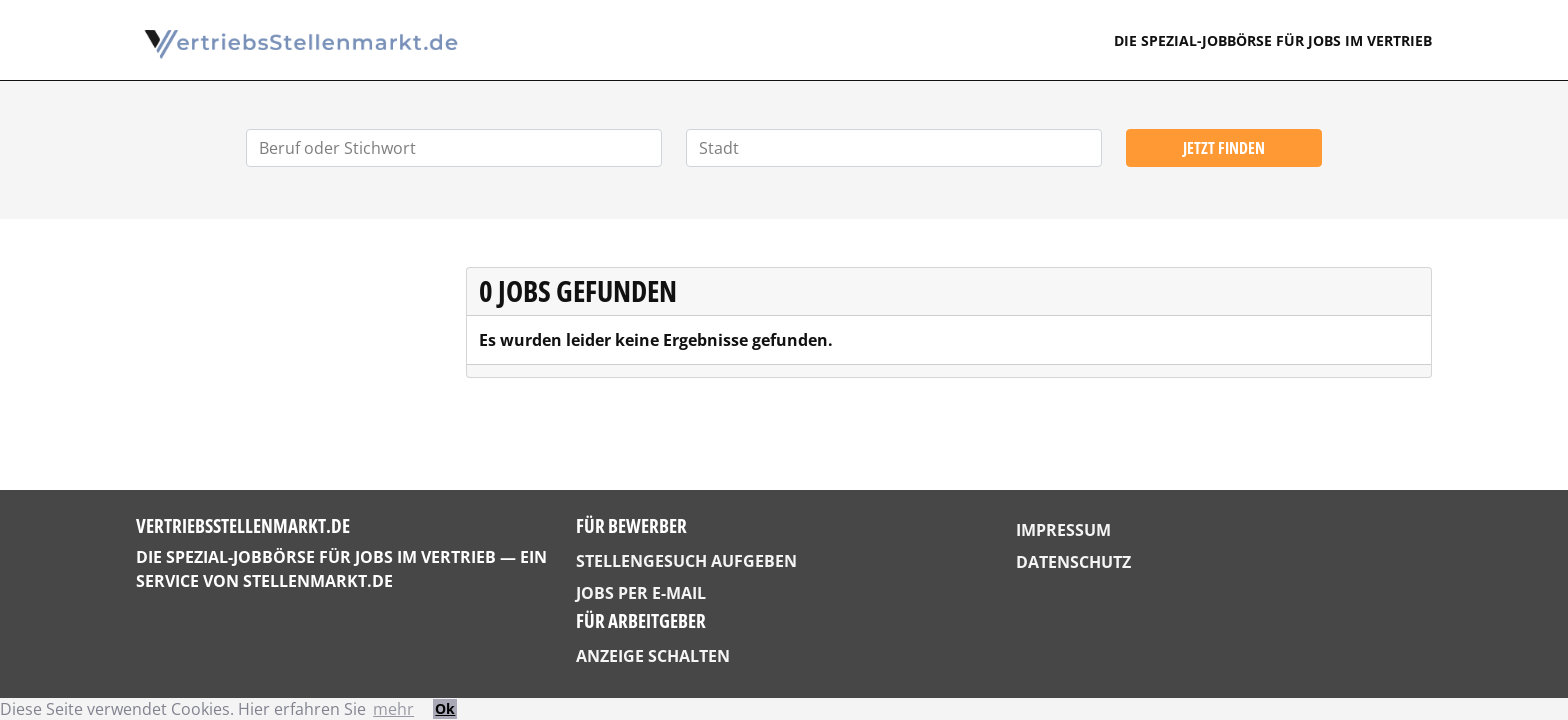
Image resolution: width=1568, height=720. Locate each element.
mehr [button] (393, 709)
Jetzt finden (1224, 148)
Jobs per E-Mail (641, 593)
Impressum (1063, 530)
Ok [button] (445, 708)
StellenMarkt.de (318, 581)
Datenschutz (1073, 562)
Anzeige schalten (653, 656)
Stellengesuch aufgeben (686, 561)
